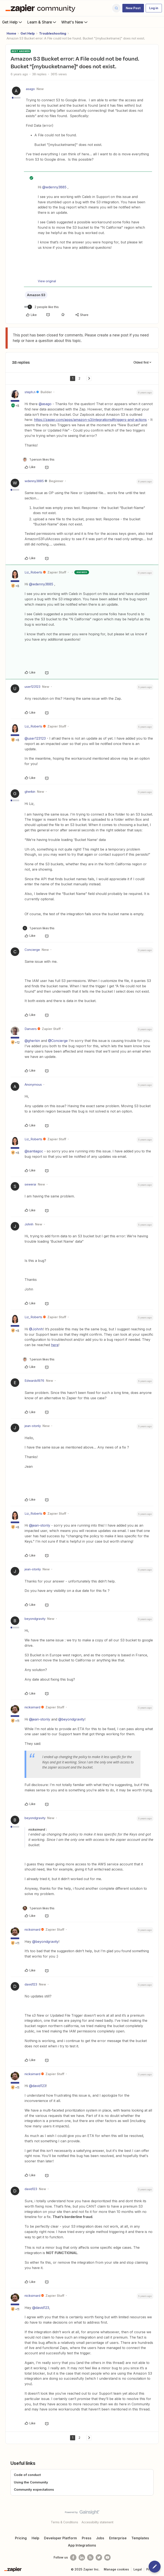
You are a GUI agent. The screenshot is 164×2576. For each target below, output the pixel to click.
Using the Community (31, 2482)
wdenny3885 (34, 481)
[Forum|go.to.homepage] (41, 8)
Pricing (21, 2538)
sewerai (30, 1184)
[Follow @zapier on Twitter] (99, 2557)
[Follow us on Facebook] (73, 2557)
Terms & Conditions (64, 2522)
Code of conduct (27, 2475)
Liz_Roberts (33, 572)
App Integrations (82, 2545)
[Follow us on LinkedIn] (82, 2557)
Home (11, 33)
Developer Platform (60, 2538)
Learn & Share (42, 22)
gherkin (30, 792)
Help (35, 2538)
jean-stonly (33, 1426)
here (55, 1345)
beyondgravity (35, 1619)
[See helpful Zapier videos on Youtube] (107, 2557)
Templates (140, 2538)
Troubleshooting (52, 33)
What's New (74, 22)
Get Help (12, 22)
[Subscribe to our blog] (90, 2557)
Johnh (29, 1224)
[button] (133, 8)
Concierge (32, 950)
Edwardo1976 (34, 1381)
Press (86, 2538)
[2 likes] (41, 307)
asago (30, 89)
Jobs (100, 2538)
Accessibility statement (97, 2522)
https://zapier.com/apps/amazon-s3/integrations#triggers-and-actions (90, 419)
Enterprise (118, 2538)
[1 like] (38, 459)
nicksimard (32, 1707)
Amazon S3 (36, 295)
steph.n (30, 392)
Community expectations (34, 2489)
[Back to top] (158, 2516)
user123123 (32, 687)
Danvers (31, 1029)
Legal (137, 2569)
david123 (31, 1984)
